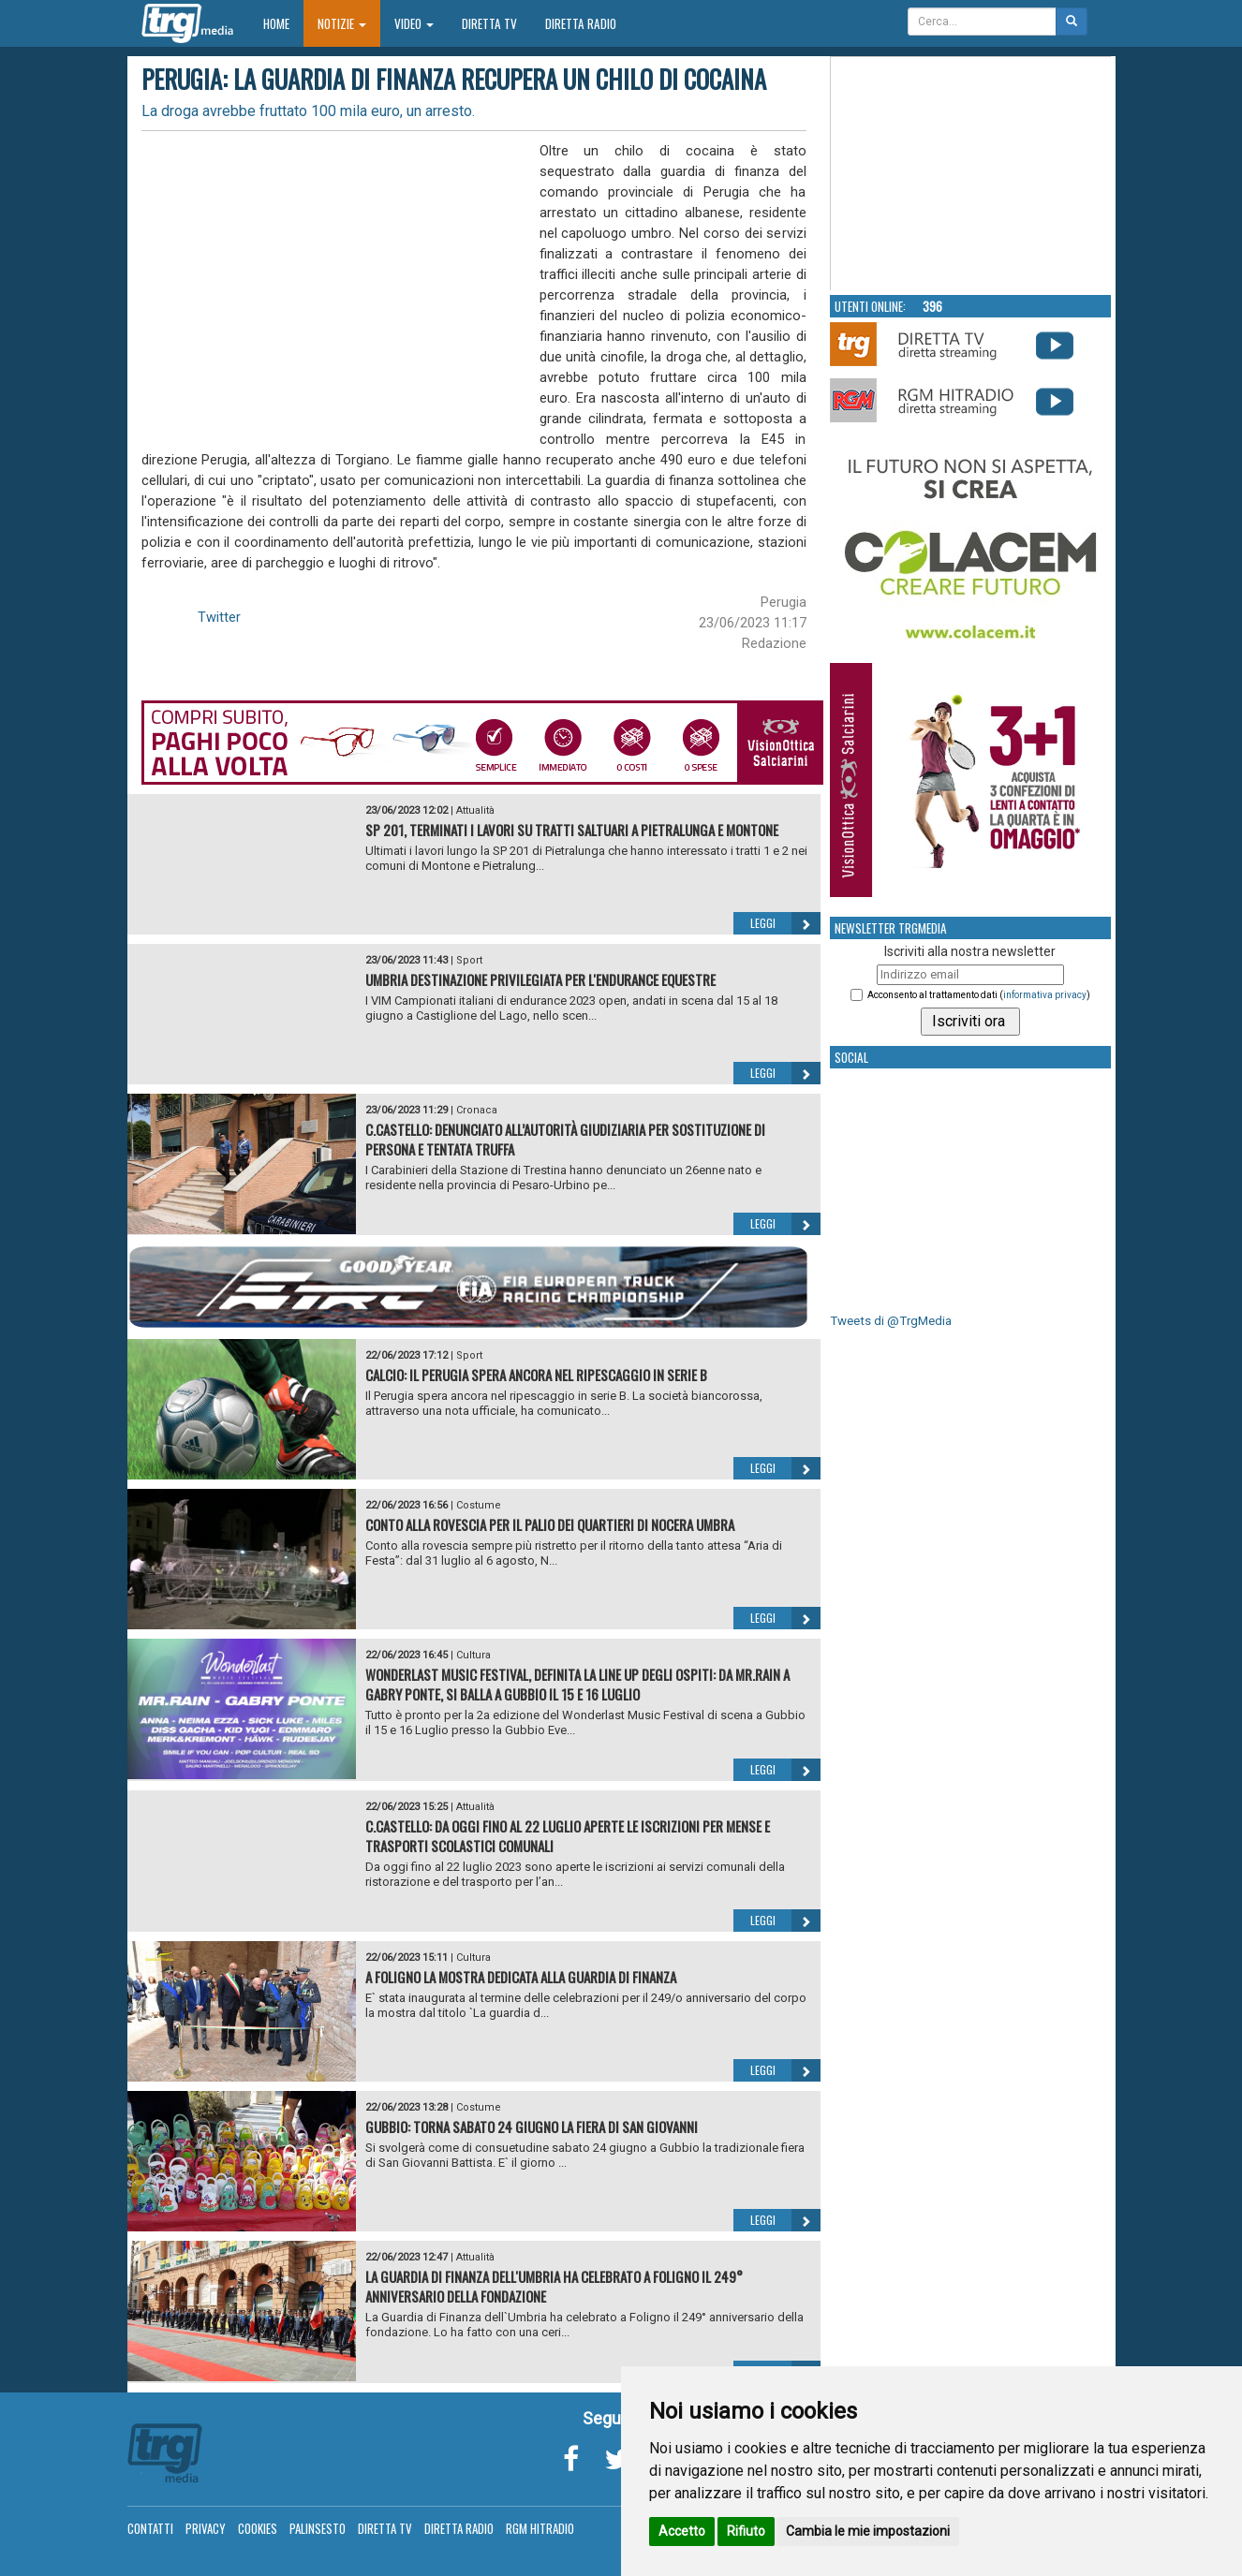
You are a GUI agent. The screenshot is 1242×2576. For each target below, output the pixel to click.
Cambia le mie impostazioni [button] (868, 2531)
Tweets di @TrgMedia (891, 1321)
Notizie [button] (342, 23)
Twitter (219, 617)
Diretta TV (489, 23)
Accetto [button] (681, 2531)
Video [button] (414, 23)
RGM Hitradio (540, 2528)
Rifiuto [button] (746, 2531)
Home (283, 23)
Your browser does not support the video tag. (971, 174)
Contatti (150, 2528)
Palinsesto (317, 2528)
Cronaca (476, 1110)
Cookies (257, 2528)
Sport (469, 960)
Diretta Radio (580, 23)
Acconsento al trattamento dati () (978, 995)
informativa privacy (1045, 995)
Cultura (473, 1655)
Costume (478, 1505)
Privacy (205, 2528)
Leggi (785, 923)
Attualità (475, 810)
